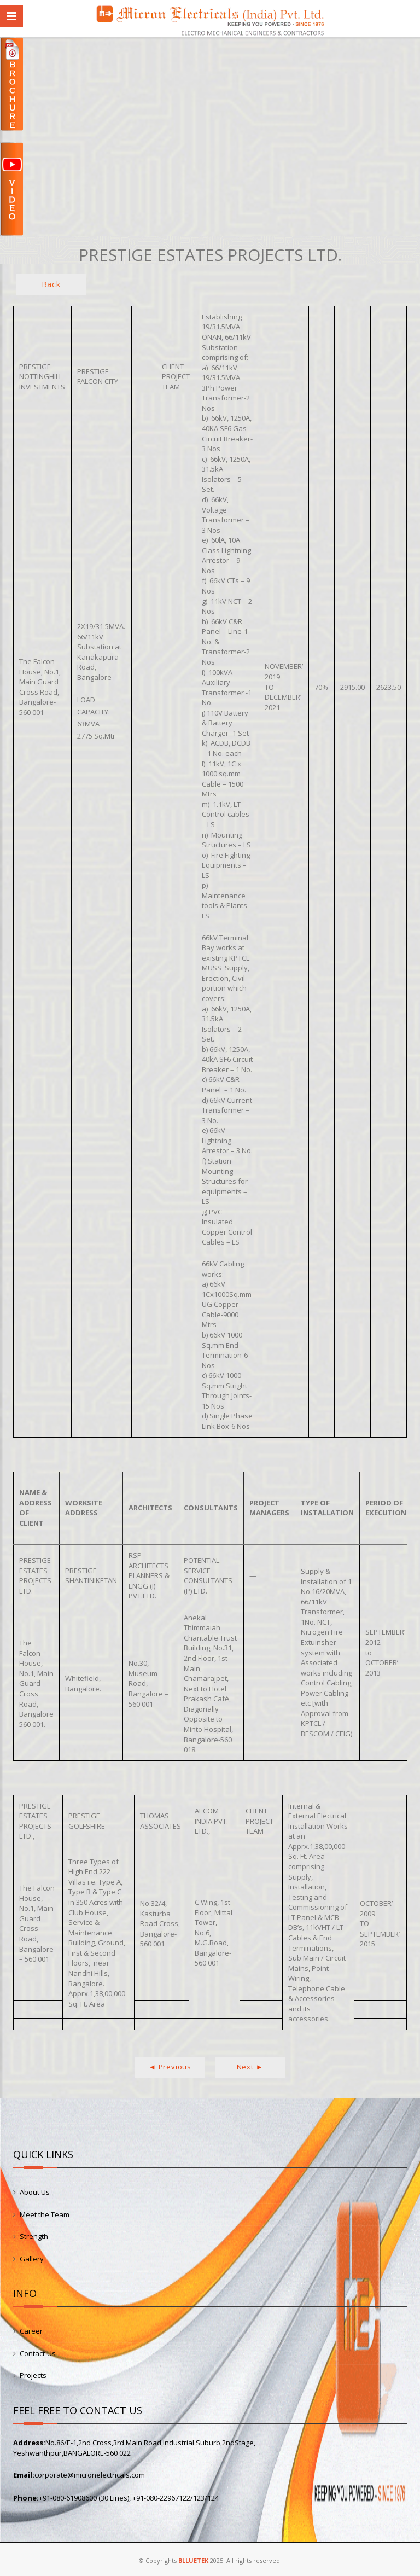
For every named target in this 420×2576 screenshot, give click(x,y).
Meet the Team (44, 2214)
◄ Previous (170, 2067)
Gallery (32, 2259)
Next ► (250, 2067)
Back (51, 284)
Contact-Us (38, 2353)
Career (31, 2331)
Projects (33, 2375)
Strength (34, 2236)
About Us (35, 2192)
